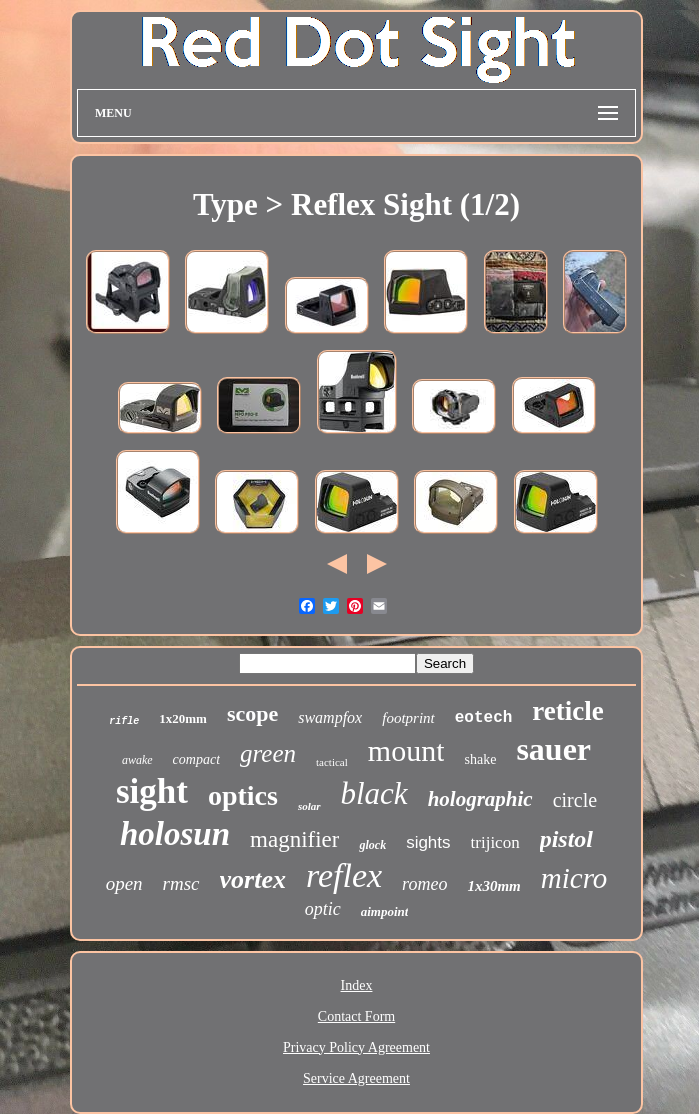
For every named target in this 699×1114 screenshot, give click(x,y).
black (374, 793)
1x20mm (183, 718)
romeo (424, 884)
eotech (484, 718)
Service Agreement (356, 1078)
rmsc (181, 883)
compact (196, 759)
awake (137, 760)
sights (428, 842)
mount (406, 750)
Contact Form (356, 1016)
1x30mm (493, 886)
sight (152, 791)
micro (574, 878)
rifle (124, 721)
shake (480, 759)
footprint (408, 718)
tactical (332, 762)
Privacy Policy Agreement (356, 1047)
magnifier (294, 839)
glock (372, 845)
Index (357, 985)
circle (575, 800)
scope (252, 713)
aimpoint (385, 911)
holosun (175, 834)
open (124, 883)
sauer (553, 749)
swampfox (330, 717)
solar (309, 806)
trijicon (495, 842)
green (268, 753)
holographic (480, 799)
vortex (253, 879)
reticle (567, 711)
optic (323, 909)
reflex (344, 875)
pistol (566, 839)
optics (243, 795)
